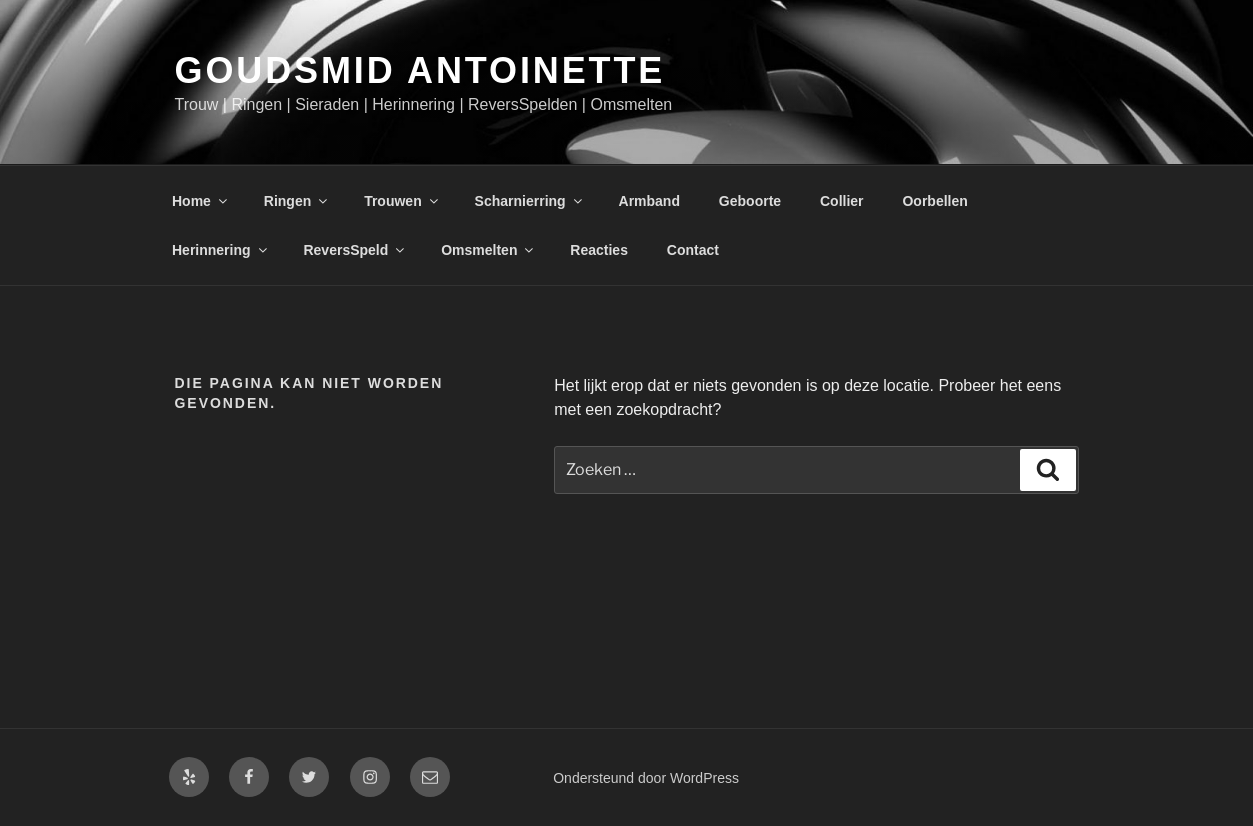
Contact (693, 250)
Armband (649, 201)
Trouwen (402, 201)
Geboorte (750, 201)
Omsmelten (488, 250)
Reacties (599, 250)
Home (201, 201)
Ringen (297, 201)
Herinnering (221, 250)
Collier (842, 201)
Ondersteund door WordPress (646, 778)
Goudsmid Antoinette (420, 70)
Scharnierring (530, 201)
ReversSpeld (355, 250)
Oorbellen (934, 201)
